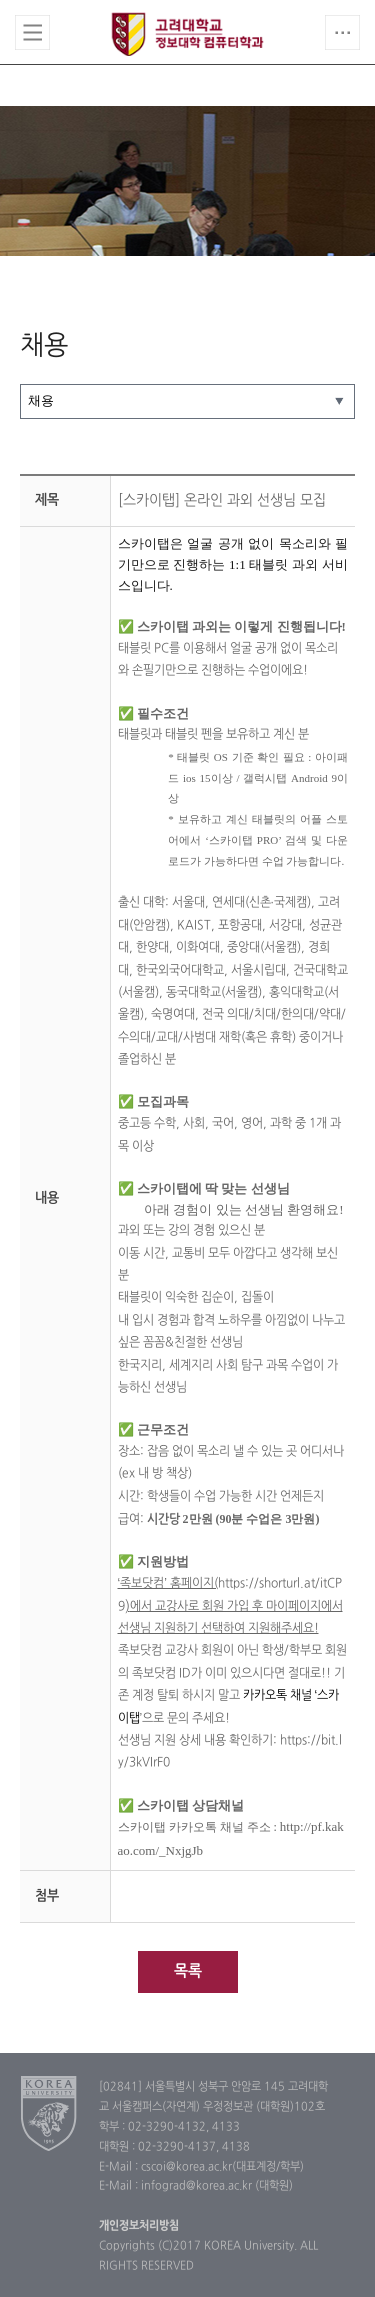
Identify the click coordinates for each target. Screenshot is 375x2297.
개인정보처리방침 (139, 2226)
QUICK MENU (342, 32)
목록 (188, 1971)
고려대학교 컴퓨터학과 (187, 34)
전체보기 (32, 32)
